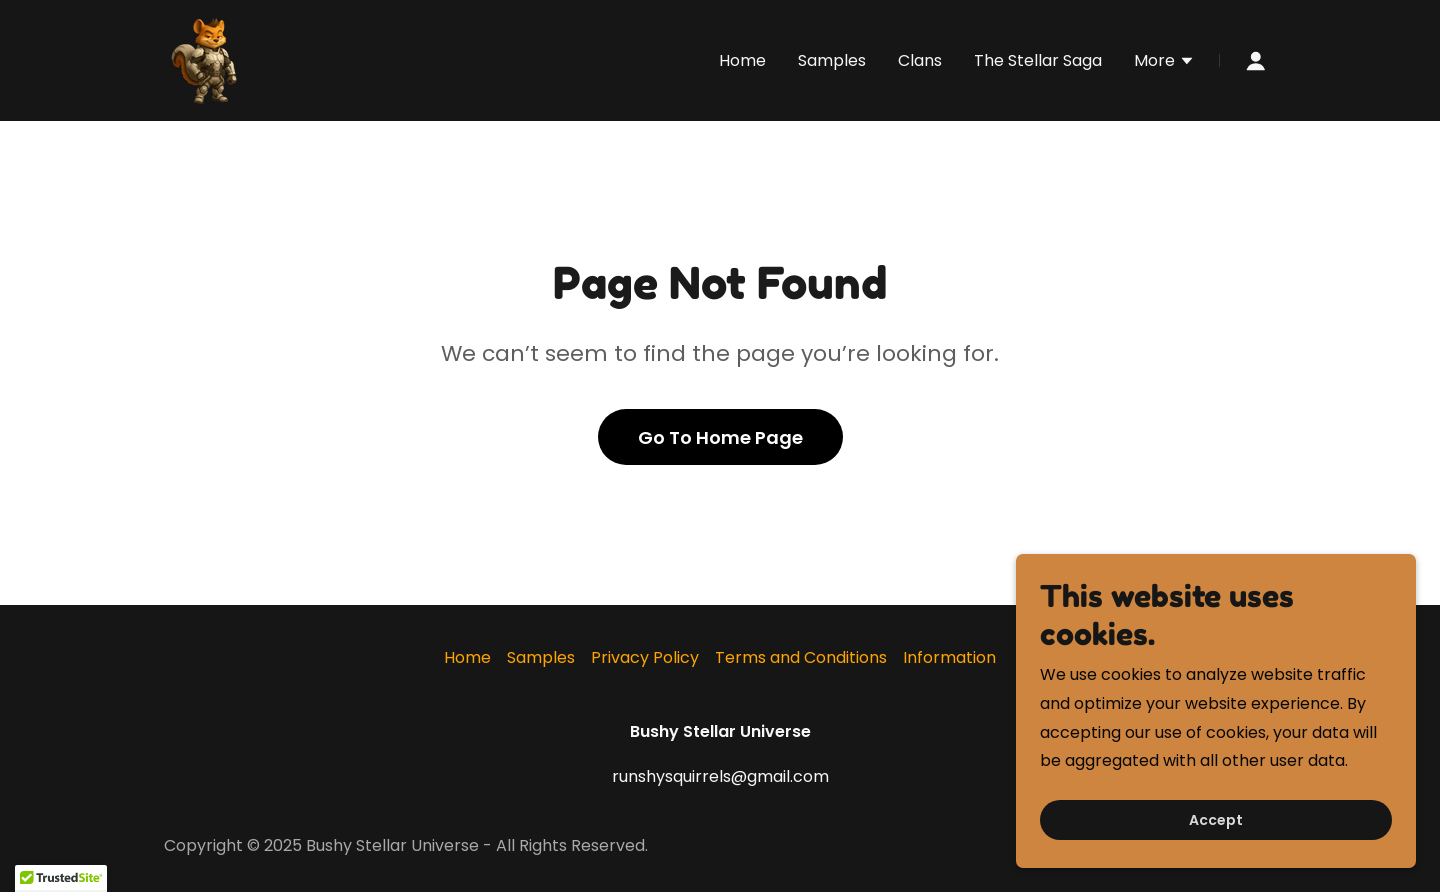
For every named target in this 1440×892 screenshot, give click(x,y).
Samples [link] (832, 60)
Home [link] (742, 60)
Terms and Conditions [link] (801, 657)
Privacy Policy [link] (645, 657)
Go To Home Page (720, 437)
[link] (208, 59)
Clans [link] (920, 60)
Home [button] (467, 657)
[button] (1164, 63)
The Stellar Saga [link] (1038, 60)
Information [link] (949, 657)
